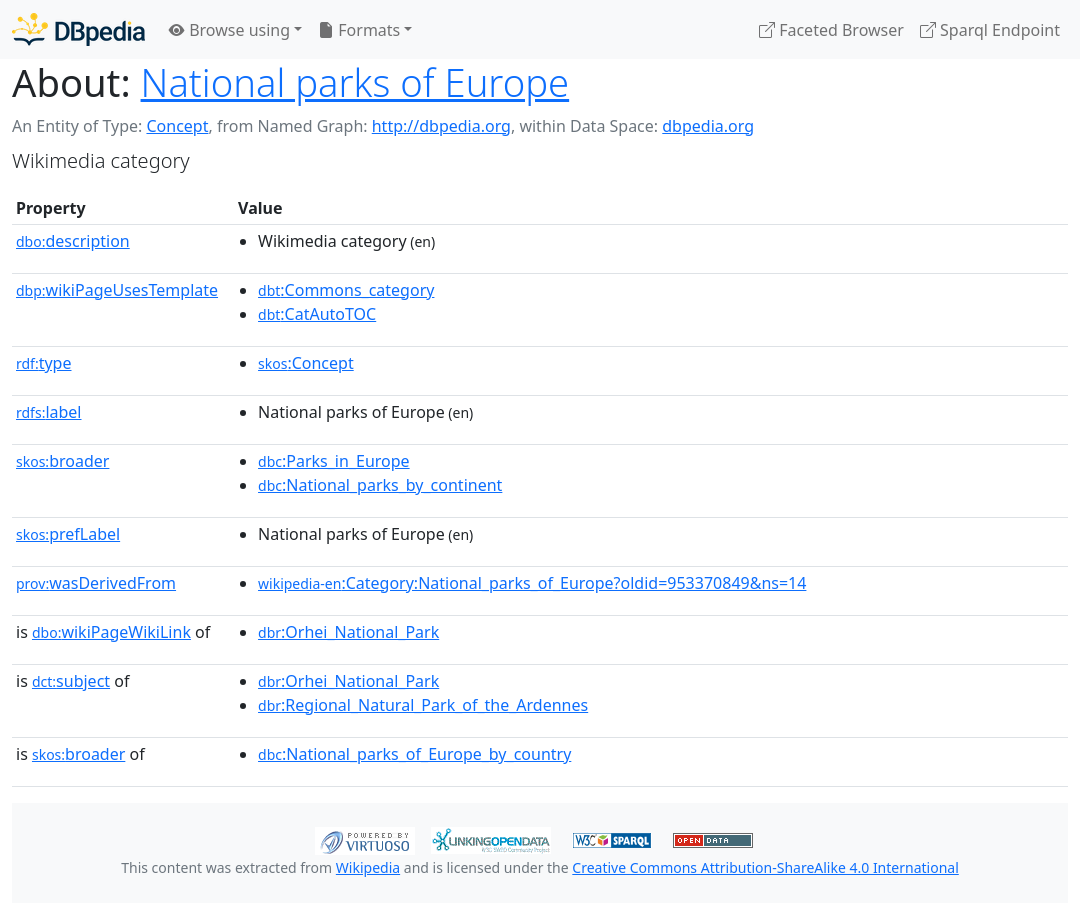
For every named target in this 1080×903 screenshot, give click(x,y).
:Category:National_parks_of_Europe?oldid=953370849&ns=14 (532, 583)
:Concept (306, 363)
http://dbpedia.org (441, 126)
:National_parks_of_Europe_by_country (414, 754)
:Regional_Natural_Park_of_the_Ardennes (423, 705)
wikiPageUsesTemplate (117, 290)
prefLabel (68, 534)
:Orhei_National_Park (348, 632)
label (49, 412)
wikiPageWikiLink (111, 632)
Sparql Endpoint (990, 30)
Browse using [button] (229, 30)
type (44, 363)
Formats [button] (359, 30)
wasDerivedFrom (96, 583)
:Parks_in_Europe (334, 461)
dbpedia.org (708, 126)
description (73, 241)
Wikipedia (368, 867)
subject (71, 681)
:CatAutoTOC (317, 314)
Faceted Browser (831, 30)
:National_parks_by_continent (380, 485)
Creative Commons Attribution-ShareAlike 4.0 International (765, 867)
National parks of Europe (355, 82)
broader (62, 461)
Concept (177, 126)
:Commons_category (346, 290)
